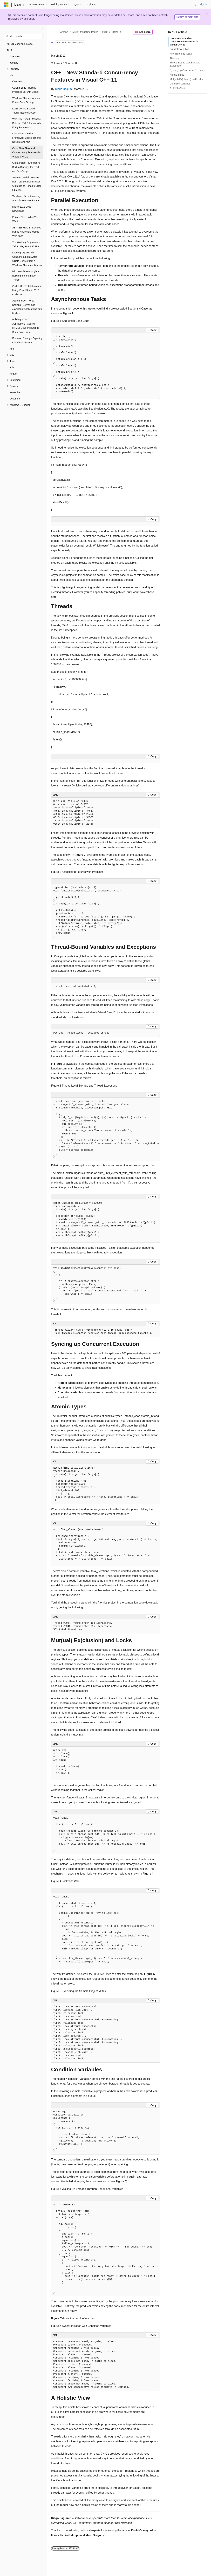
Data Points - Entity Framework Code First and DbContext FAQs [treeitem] (26, 137)
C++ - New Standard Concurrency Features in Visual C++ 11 (184, 41)
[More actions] (157, 32)
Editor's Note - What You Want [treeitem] (25, 219)
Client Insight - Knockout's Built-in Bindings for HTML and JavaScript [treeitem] (26, 167)
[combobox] (23, 36)
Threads (174, 58)
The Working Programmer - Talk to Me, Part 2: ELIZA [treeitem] (26, 244)
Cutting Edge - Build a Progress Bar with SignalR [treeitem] (26, 89)
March (115, 32)
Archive (64, 32)
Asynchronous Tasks (181, 53)
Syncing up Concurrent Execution (187, 70)
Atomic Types (177, 74)
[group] (105, 1129)
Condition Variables (180, 83)
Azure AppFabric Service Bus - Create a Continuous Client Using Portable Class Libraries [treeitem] (26, 184)
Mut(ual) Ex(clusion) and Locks (186, 79)
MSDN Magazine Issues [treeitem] (19, 44)
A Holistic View (178, 88)
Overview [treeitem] (14, 56)
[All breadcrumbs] (54, 32)
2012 (104, 32)
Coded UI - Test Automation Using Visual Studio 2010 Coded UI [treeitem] (27, 290)
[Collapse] (41, 29)
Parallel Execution (179, 49)
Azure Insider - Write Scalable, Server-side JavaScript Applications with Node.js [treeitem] (27, 307)
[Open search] (194, 5)
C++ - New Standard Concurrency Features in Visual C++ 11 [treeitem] (26, 152)
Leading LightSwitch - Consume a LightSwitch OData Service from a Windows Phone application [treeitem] (27, 259)
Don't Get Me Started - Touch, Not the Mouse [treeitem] (24, 110)
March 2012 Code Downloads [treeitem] (21, 208)
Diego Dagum (63, 89)
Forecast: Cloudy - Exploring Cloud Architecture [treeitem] (27, 340)
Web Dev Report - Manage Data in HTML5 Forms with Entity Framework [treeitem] (26, 123)
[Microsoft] (6, 4)
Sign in (203, 4)
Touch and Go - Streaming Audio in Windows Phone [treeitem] (26, 198)
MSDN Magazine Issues (85, 32)
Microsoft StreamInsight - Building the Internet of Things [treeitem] (25, 275)
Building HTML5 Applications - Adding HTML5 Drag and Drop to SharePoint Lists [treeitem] (25, 325)
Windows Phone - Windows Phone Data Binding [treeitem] (26, 100)
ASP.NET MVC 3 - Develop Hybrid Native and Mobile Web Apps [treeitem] (26, 231)
